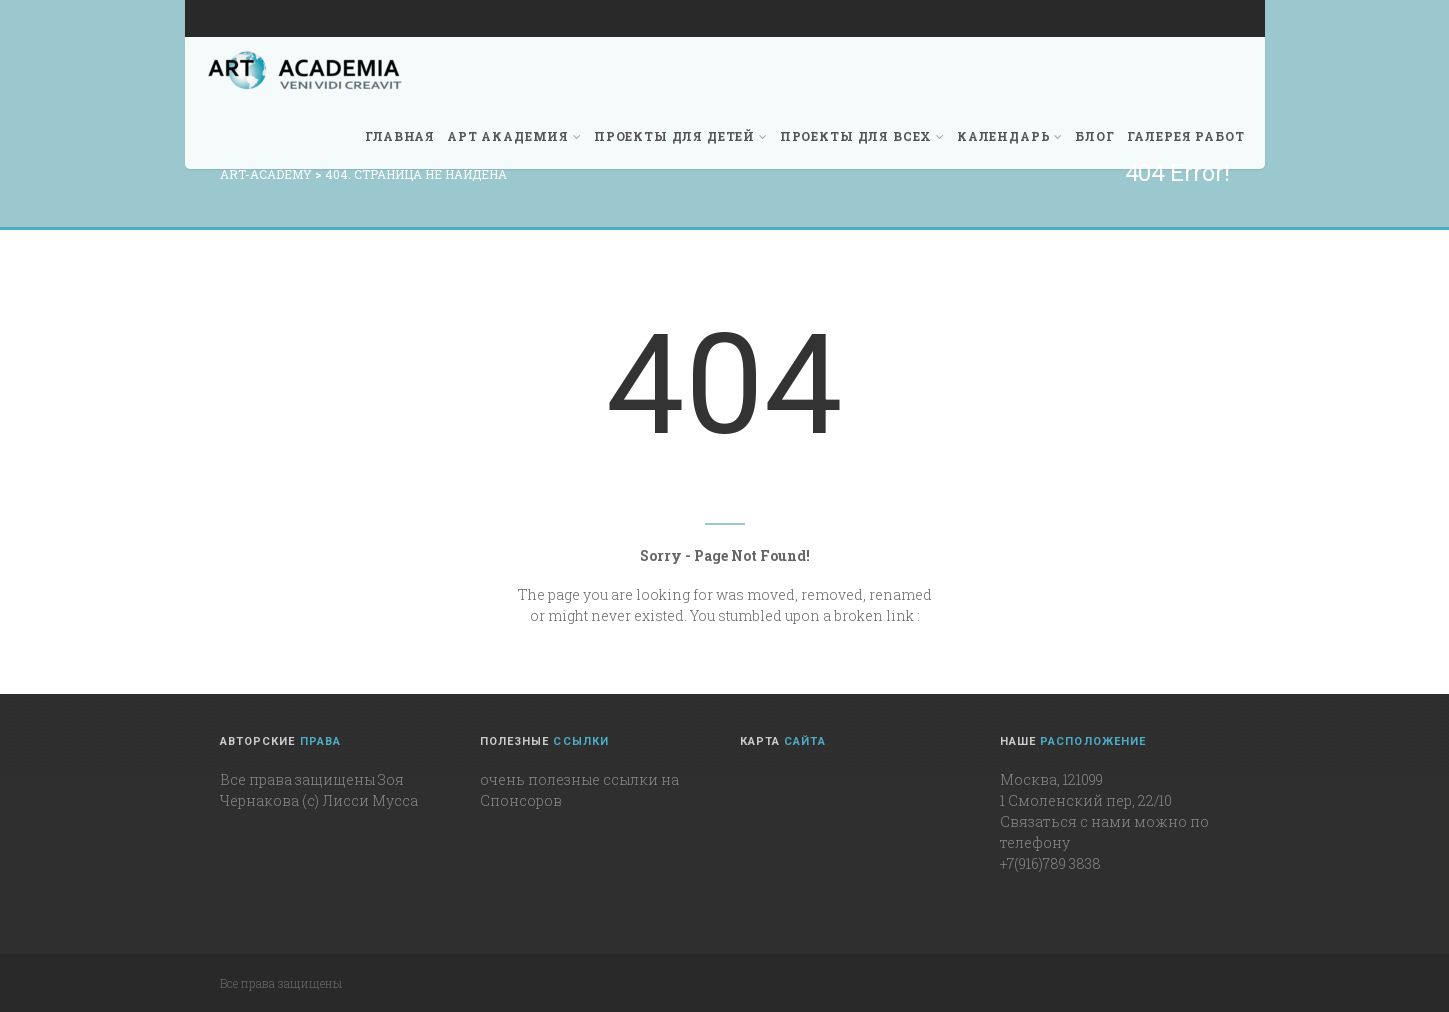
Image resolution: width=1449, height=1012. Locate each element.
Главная (400, 136)
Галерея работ (1186, 136)
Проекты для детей (681, 136)
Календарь (1010, 136)
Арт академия (514, 136)
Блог (1094, 136)
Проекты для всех (862, 136)
